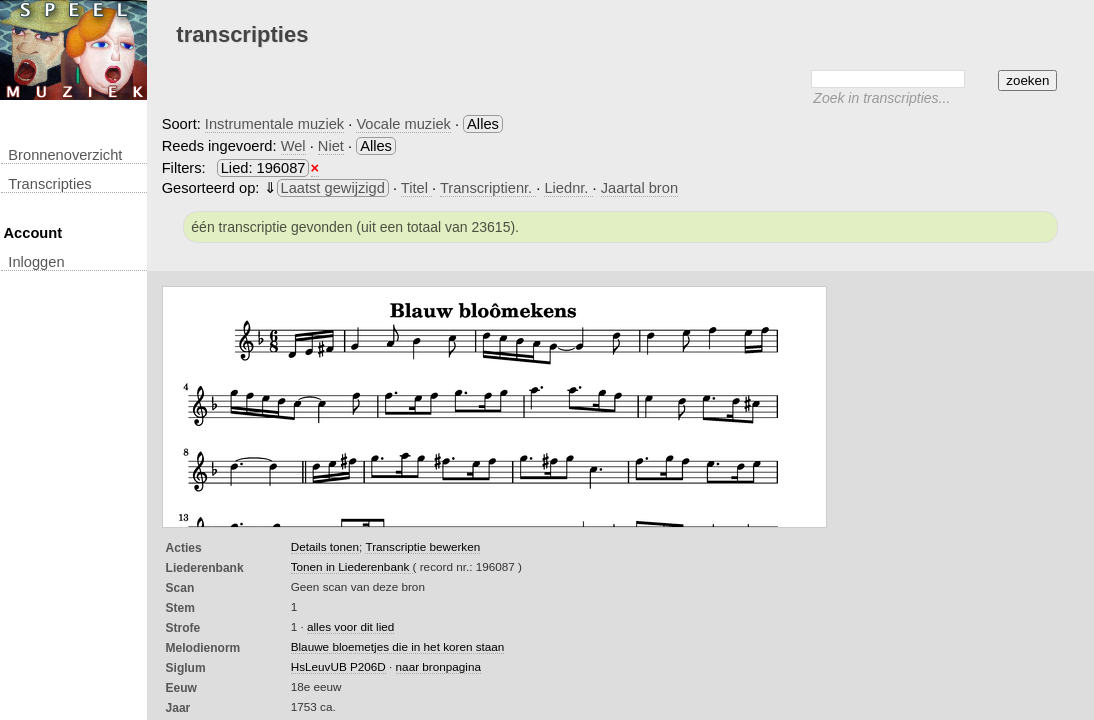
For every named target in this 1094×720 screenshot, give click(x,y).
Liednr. (568, 188)
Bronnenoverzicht (65, 155)
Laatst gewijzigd (333, 188)
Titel (416, 188)
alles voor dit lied (350, 626)
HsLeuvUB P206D (338, 666)
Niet (331, 146)
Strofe (183, 628)
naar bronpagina (438, 666)
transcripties (49, 184)
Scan (180, 588)
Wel (293, 146)
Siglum (186, 668)
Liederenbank (205, 568)
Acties (184, 548)
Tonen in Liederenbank (352, 566)
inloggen (36, 262)
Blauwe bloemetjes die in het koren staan (398, 646)
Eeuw (181, 688)
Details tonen (325, 546)
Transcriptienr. (488, 188)
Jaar (178, 708)
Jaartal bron (639, 188)
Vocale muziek (403, 124)
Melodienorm (203, 648)
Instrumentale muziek (274, 124)
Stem (180, 608)
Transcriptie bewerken (422, 546)
